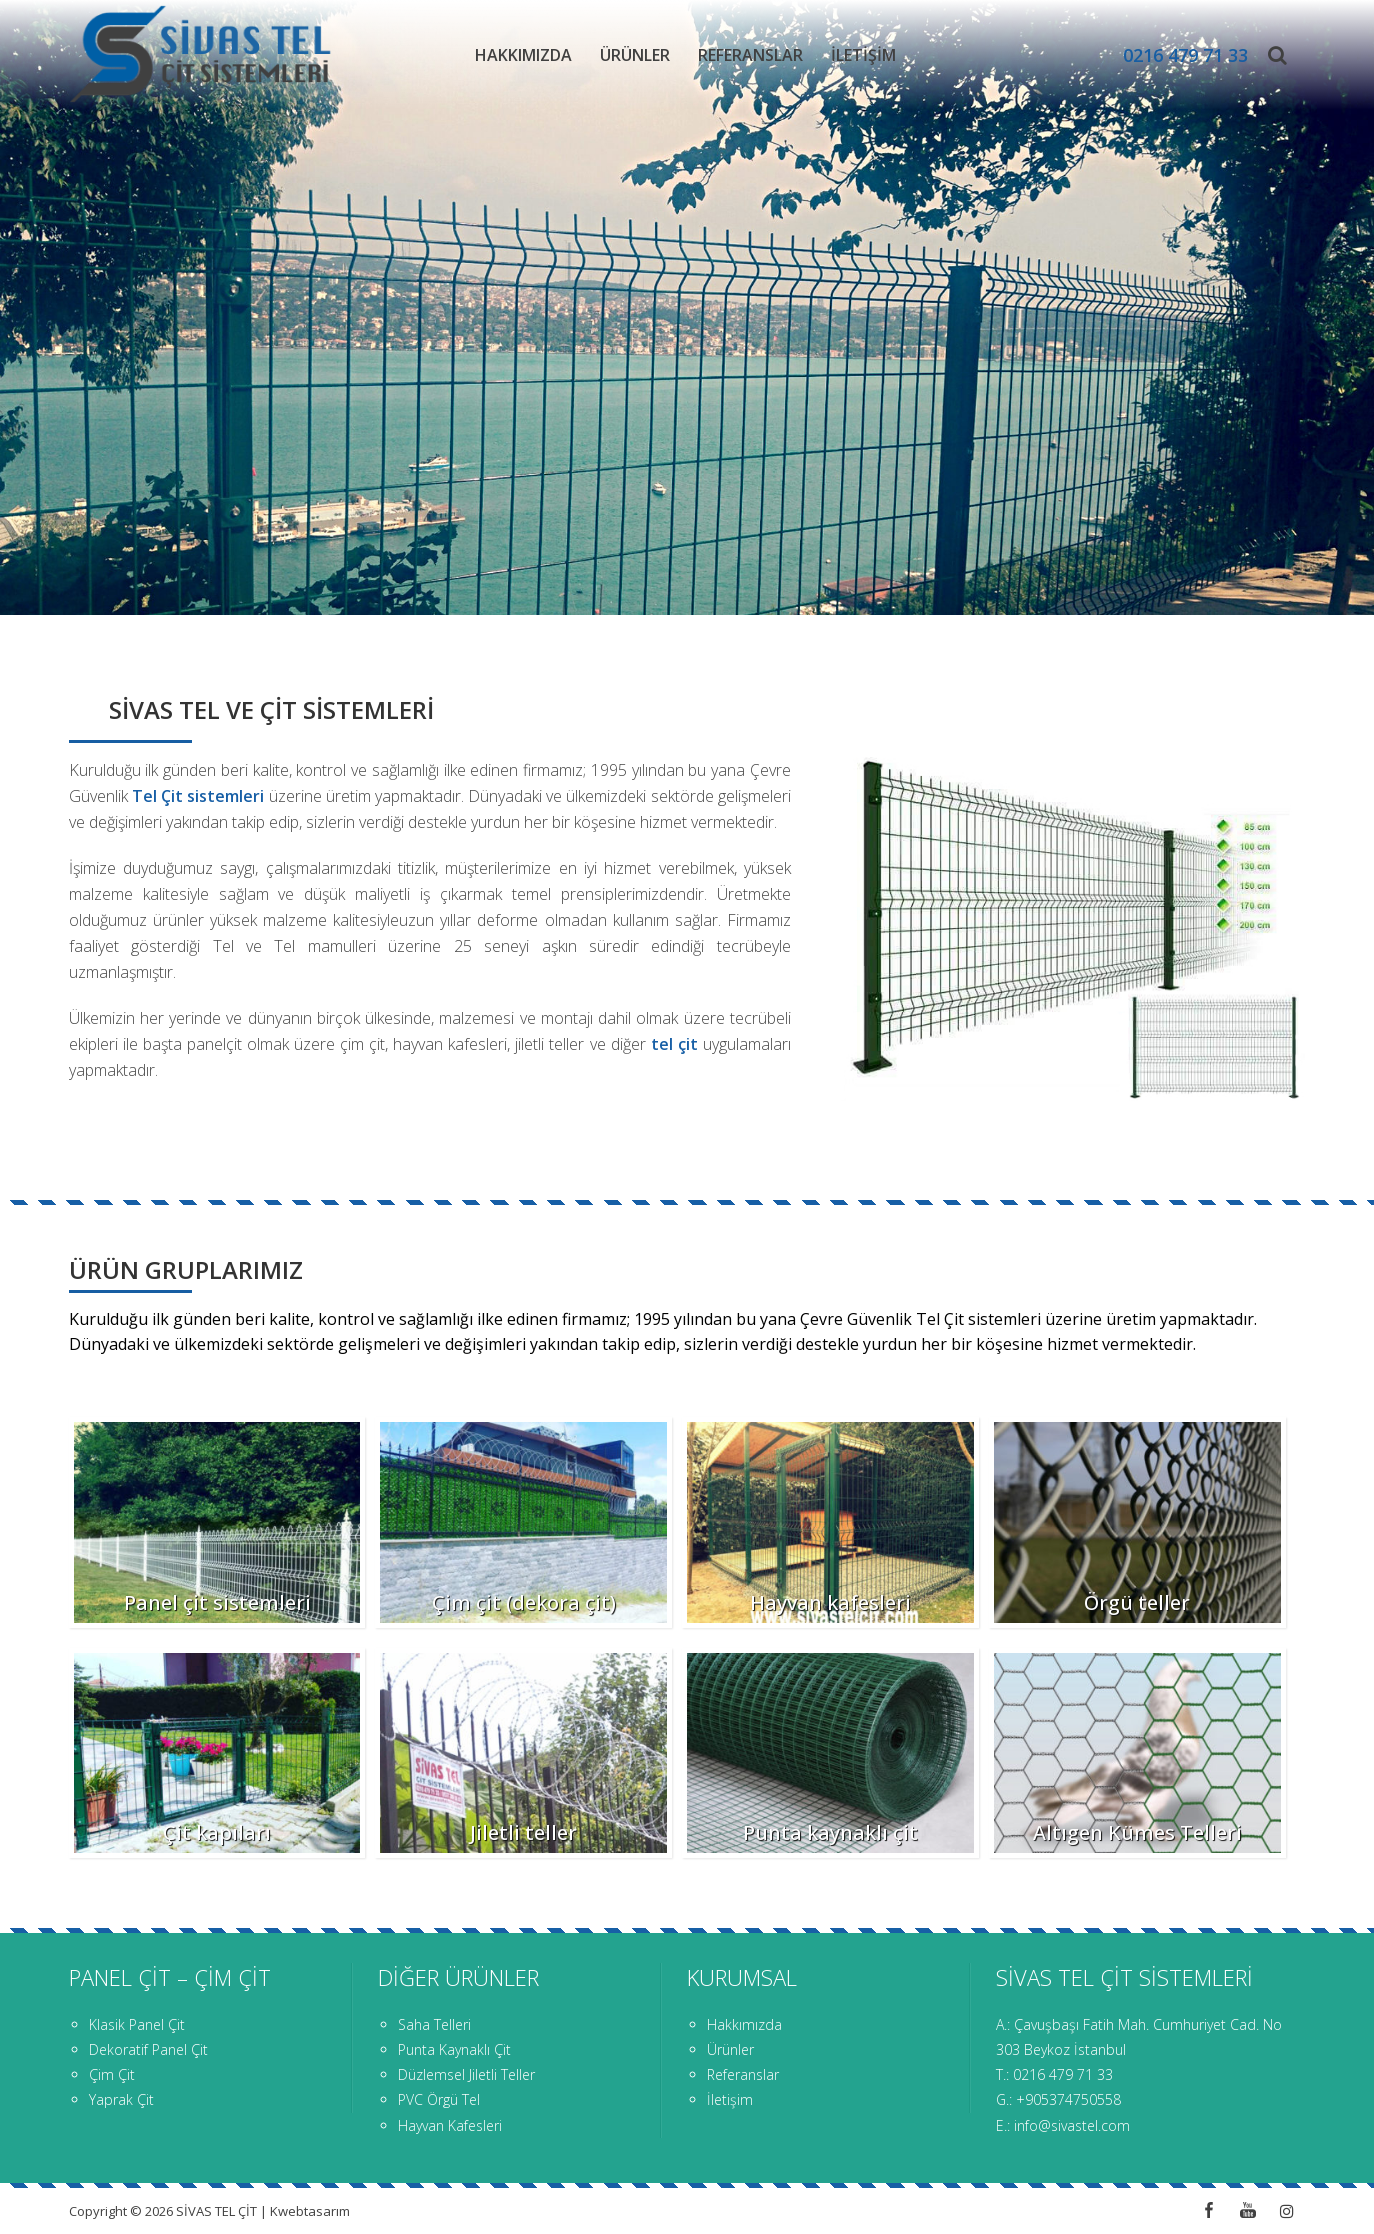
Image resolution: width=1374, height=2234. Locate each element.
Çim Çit (112, 2074)
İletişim (863, 55)
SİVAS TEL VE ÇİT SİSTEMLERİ (271, 709)
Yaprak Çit (121, 2099)
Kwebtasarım (310, 2211)
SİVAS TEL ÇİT (218, 2211)
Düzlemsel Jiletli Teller (466, 2074)
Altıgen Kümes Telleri (1137, 1832)
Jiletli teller (523, 1832)
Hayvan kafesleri (830, 1602)
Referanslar (750, 55)
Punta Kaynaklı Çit (454, 2049)
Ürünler (635, 55)
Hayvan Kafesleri (450, 2125)
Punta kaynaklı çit (830, 1832)
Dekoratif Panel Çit (148, 2049)
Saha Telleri (434, 2024)
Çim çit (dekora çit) (524, 1602)
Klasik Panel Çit (137, 2024)
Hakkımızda (523, 55)
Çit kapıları (217, 1832)
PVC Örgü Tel (439, 2099)
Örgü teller (1137, 1602)
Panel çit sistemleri (217, 1602)
